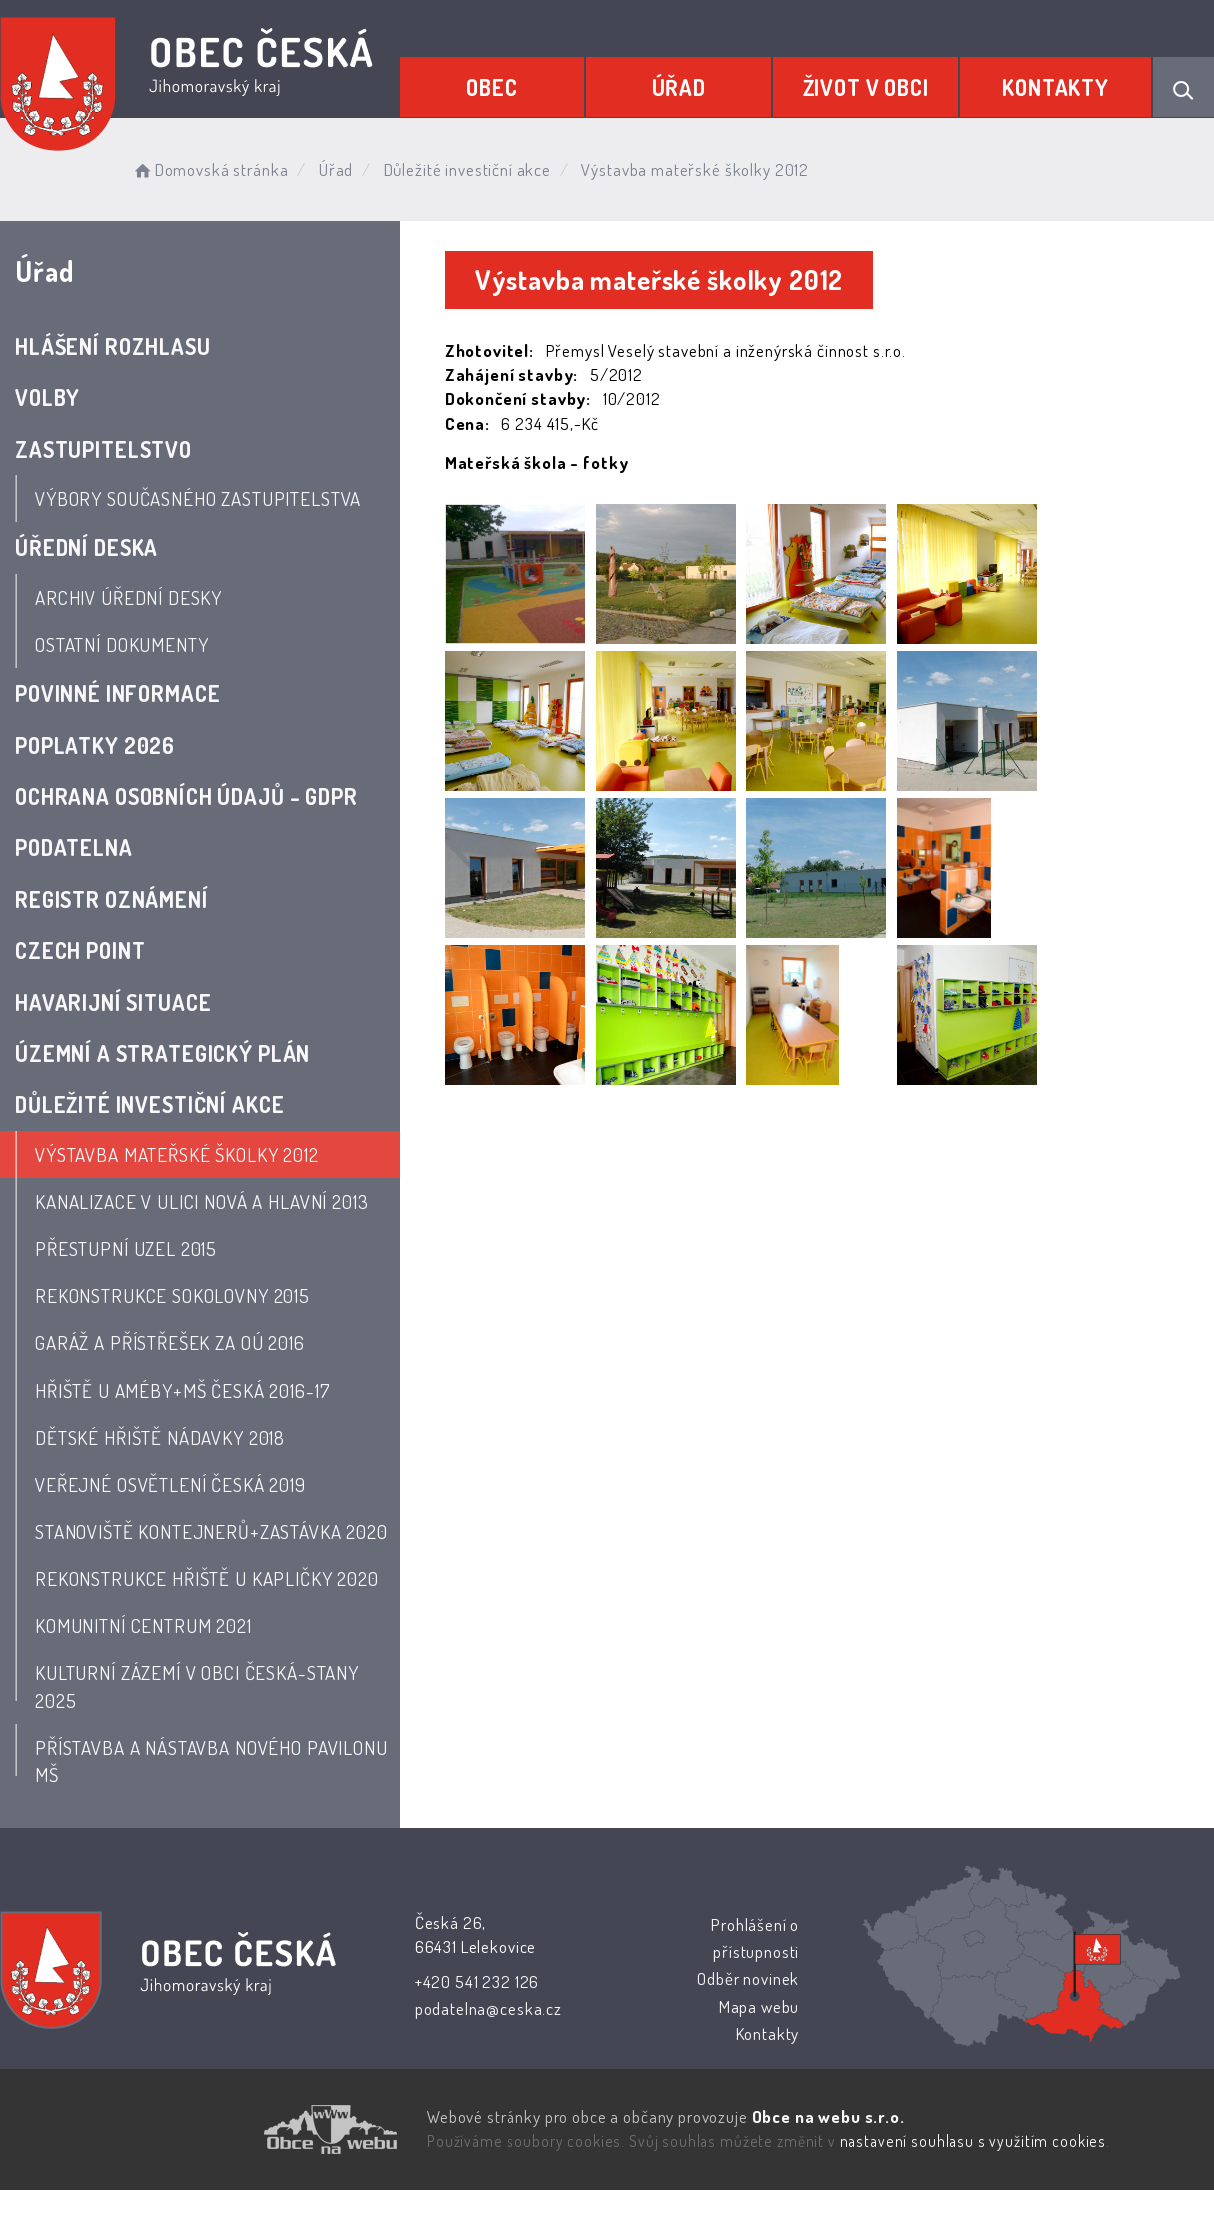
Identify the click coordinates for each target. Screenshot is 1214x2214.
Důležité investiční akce (467, 169)
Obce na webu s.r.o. (828, 2116)
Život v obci (866, 87)
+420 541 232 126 (477, 1981)
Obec (491, 87)
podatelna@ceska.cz (488, 2008)
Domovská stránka (209, 169)
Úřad (679, 87)
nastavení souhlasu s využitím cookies (973, 2141)
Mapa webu (759, 2006)
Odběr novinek (748, 1978)
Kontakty (1055, 87)
